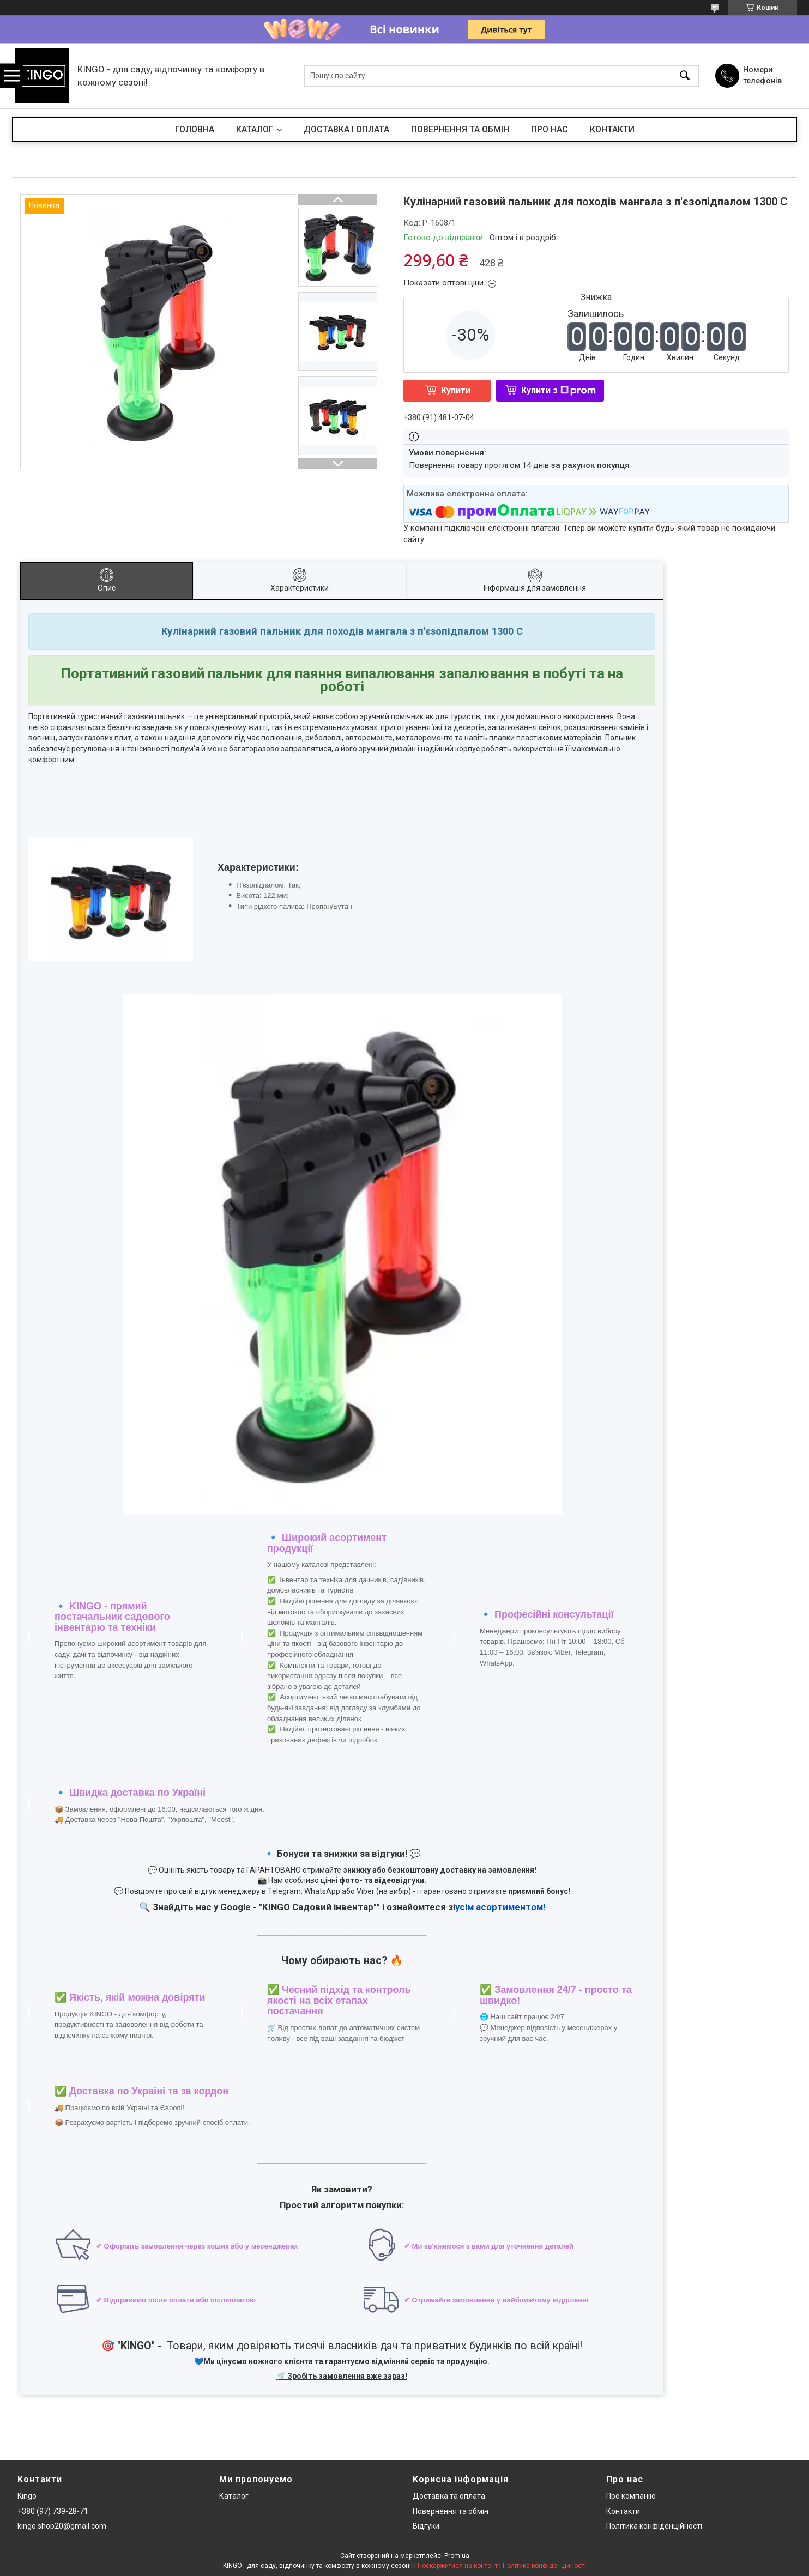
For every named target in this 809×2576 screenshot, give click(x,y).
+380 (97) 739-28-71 (52, 2511)
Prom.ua (456, 2556)
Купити (455, 390)
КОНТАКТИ (612, 129)
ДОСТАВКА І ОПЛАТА (346, 129)
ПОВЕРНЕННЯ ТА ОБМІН (460, 129)
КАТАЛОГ (255, 129)
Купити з (558, 390)
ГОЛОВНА (194, 129)
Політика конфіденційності (654, 2526)
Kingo (27, 2496)
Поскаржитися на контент (458, 2565)
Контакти (623, 2511)
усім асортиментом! (500, 1906)
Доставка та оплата (449, 2496)
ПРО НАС (549, 129)
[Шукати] (685, 76)
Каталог (234, 2496)
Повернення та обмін (450, 2511)
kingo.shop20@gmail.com (61, 2526)
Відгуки (426, 2526)
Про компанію (631, 2496)
